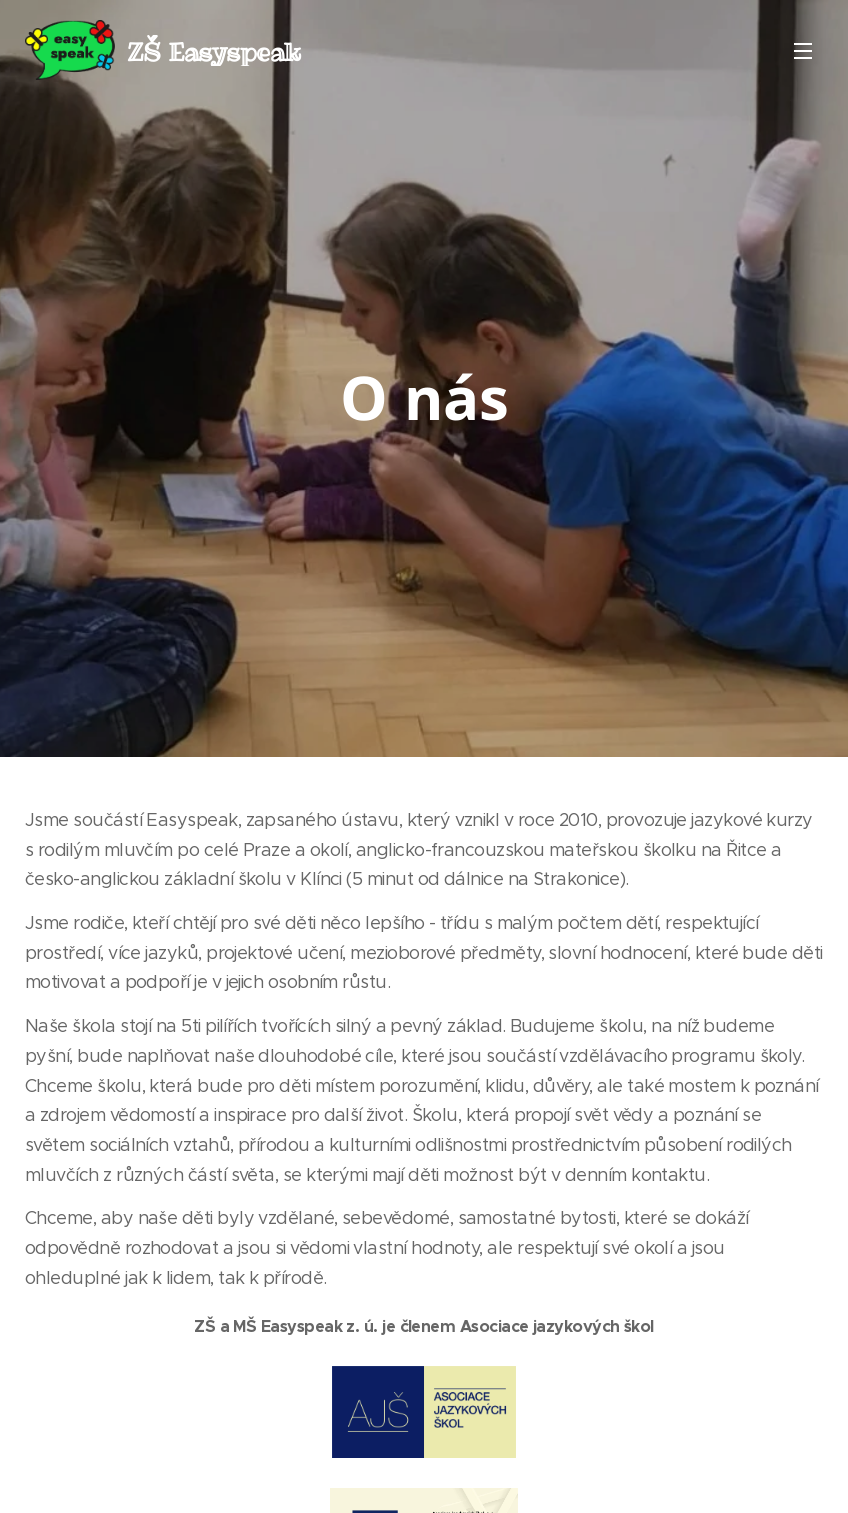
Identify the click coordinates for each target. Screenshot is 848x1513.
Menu (803, 51)
